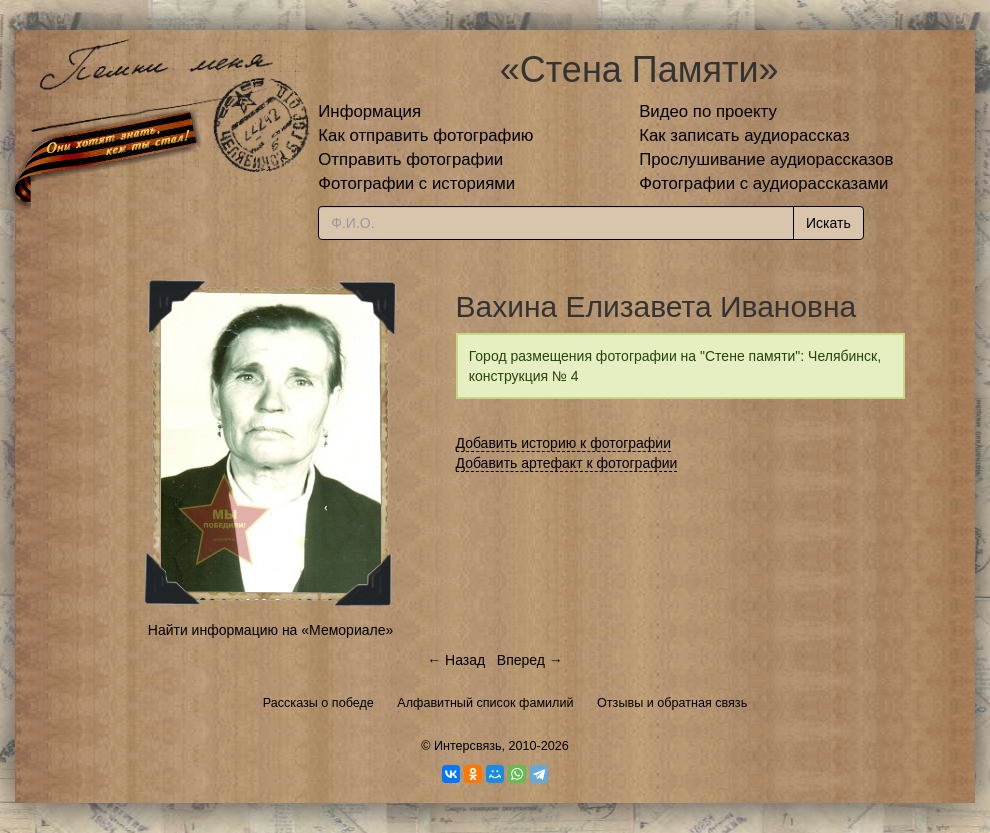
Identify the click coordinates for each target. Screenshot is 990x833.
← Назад (456, 660)
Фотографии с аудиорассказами (763, 183)
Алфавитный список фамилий (485, 703)
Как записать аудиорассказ (744, 135)
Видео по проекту (708, 111)
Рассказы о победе (318, 703)
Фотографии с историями (416, 183)
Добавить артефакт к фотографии (567, 463)
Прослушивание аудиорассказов (766, 159)
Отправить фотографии (410, 159)
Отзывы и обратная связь (672, 703)
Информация (369, 111)
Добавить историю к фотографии (564, 443)
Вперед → (530, 660)
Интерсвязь (468, 746)
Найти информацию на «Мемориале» (270, 630)
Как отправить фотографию (425, 135)
